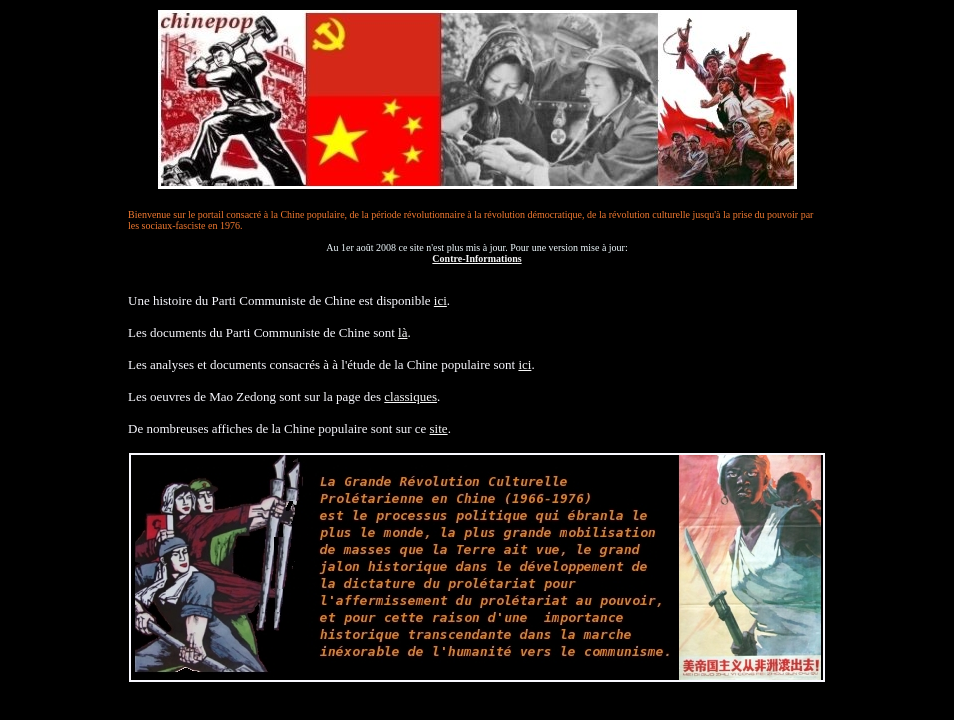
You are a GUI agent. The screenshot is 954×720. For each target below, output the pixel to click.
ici (440, 300)
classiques (410, 396)
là (402, 332)
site (439, 428)
